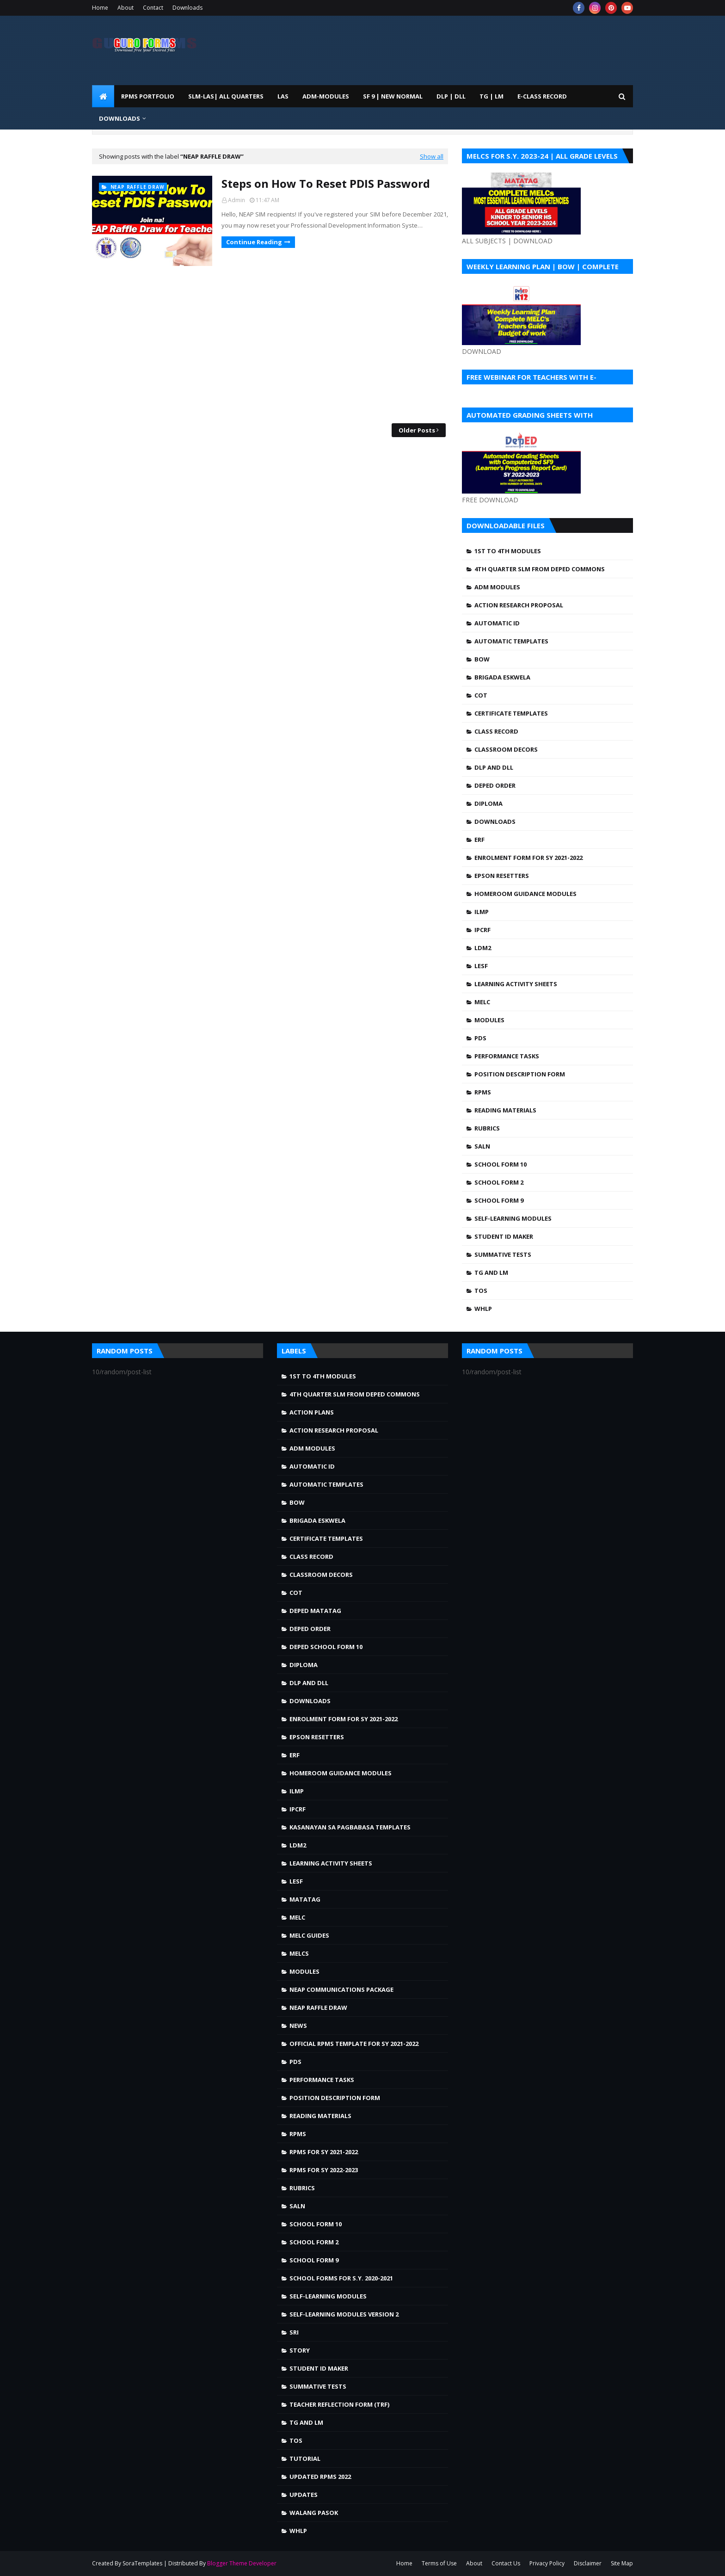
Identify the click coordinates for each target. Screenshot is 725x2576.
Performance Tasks (506, 1056)
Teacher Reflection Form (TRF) (339, 2404)
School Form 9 (498, 1200)
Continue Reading (254, 242)
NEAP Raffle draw (318, 2007)
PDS (480, 1038)
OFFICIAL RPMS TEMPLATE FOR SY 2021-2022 (353, 2043)
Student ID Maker (503, 1236)
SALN (482, 1146)
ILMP (481, 912)
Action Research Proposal (518, 605)
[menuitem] (103, 96)
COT (480, 695)
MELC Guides (309, 1935)
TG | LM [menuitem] (491, 96)
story (299, 2350)
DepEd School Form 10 (325, 1647)
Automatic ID (497, 623)
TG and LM (491, 1272)
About (125, 8)
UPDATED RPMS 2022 (320, 2476)
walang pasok (313, 2512)
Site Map (622, 2563)
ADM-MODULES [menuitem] (325, 96)
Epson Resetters (501, 875)
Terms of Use (439, 2563)
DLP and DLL (493, 767)
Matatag (304, 1899)
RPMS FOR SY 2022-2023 (323, 2170)
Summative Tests (502, 1254)
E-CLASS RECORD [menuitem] (542, 96)
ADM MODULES (497, 587)
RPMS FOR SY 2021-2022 (323, 2152)
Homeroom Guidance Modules (525, 894)
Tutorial (304, 2458)
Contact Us (506, 2563)
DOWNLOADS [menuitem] (119, 118)
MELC (482, 1002)
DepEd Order (495, 785)
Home (100, 8)
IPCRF (482, 930)
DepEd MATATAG (315, 1610)
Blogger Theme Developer (241, 2563)
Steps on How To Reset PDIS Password (325, 183)
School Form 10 (500, 1164)
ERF (479, 839)
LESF (481, 966)
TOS (480, 1290)
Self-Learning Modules (513, 1218)
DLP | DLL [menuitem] (451, 96)
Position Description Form (519, 1074)
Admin (236, 200)
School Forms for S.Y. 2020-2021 (341, 2278)
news (298, 2025)
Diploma (488, 803)
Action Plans (311, 1412)
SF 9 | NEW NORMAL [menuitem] (393, 96)
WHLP (483, 1308)
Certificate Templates (511, 713)
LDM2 (482, 948)
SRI (294, 2332)
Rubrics (487, 1128)
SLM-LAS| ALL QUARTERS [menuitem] (226, 96)
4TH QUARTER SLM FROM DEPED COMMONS (539, 569)
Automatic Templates (511, 641)
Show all (431, 156)
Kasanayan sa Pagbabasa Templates (350, 1827)
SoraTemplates (142, 2563)
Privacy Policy (547, 2563)
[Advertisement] (270, 344)
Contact (153, 8)
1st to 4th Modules (507, 551)
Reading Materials (505, 1110)
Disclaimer (588, 2563)
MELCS (299, 1953)
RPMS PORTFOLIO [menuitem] (147, 96)
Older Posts (417, 430)
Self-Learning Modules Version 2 (344, 2314)
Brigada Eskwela (502, 677)
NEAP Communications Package (341, 1989)
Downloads (187, 8)
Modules (489, 1020)
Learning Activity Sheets (515, 984)
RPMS (482, 1092)
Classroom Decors (506, 749)
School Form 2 (498, 1182)
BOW (482, 659)
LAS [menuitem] (283, 96)
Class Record (496, 731)
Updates (303, 2494)
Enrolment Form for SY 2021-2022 (528, 857)
